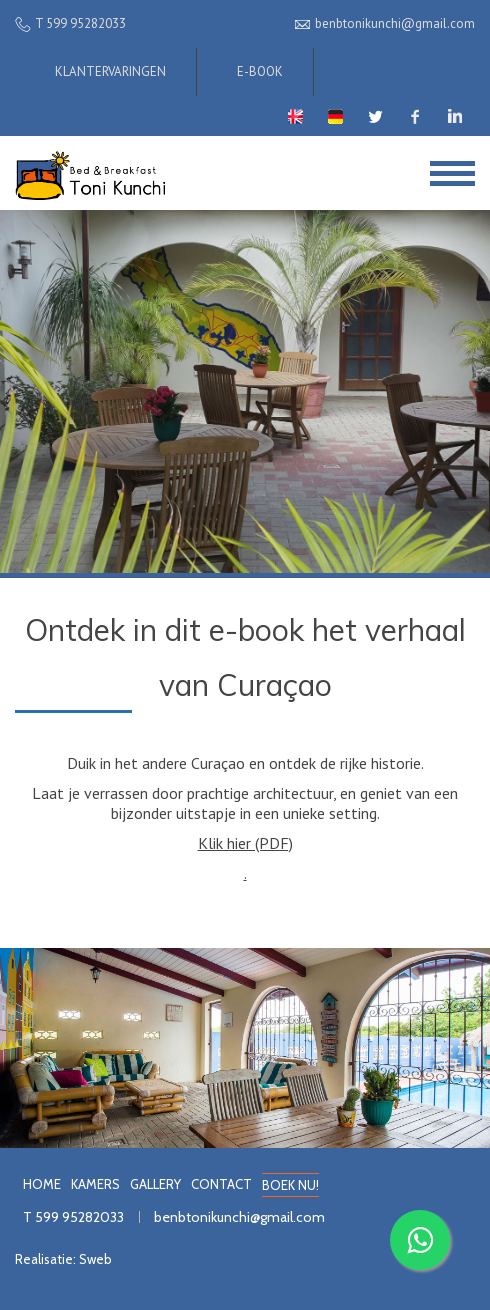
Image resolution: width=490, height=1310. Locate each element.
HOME (42, 1184)
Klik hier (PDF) (245, 843)
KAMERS (95, 1184)
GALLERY (155, 1184)
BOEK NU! (290, 1185)
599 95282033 (79, 1217)
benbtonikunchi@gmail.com (239, 1217)
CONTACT (221, 1184)
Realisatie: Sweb (63, 1259)
